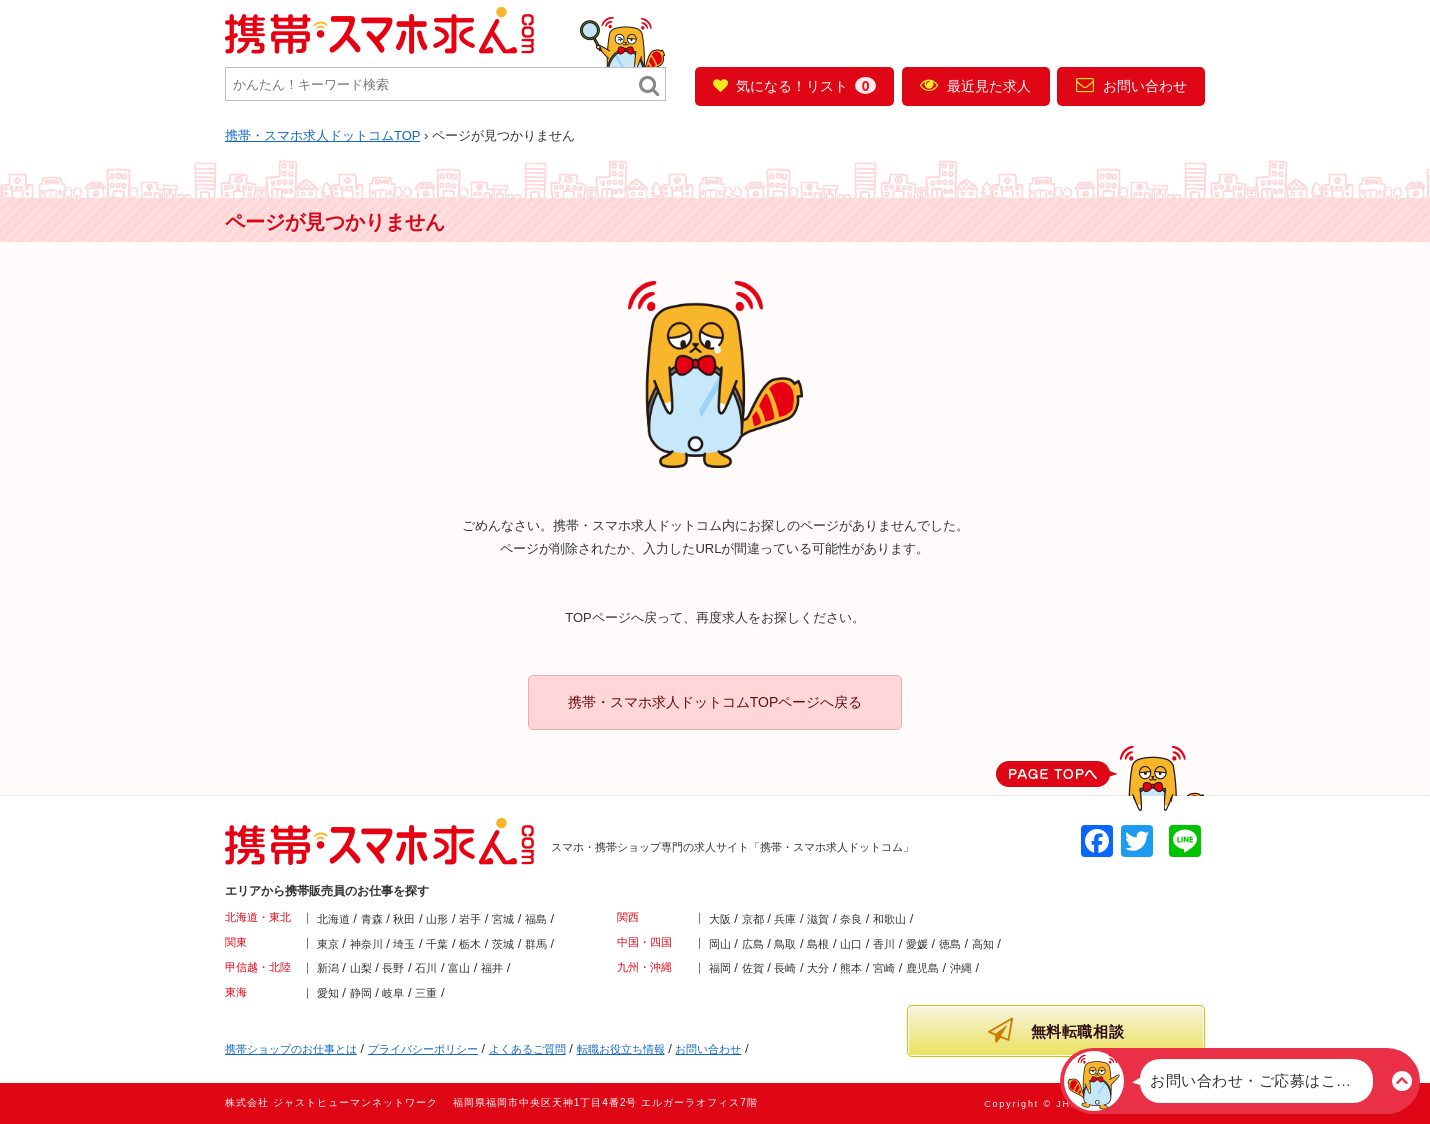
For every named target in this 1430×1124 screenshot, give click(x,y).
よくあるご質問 (527, 1049)
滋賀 (818, 919)
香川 (884, 944)
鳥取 (785, 944)
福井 (492, 968)
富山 (459, 968)
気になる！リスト (794, 85)
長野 (393, 968)
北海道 (333, 919)
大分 (818, 968)
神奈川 (366, 944)
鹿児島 (922, 968)
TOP (322, 135)
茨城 (503, 944)
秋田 (404, 919)
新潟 (328, 968)
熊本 (851, 968)
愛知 (328, 993)
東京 (328, 944)
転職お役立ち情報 (621, 1049)
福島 (536, 919)
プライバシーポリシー (423, 1049)
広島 (753, 944)
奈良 (851, 919)
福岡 (720, 968)
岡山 (720, 944)
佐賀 (753, 968)
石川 (426, 968)
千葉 (437, 944)
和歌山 (889, 919)
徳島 (950, 944)
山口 (851, 944)
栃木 (470, 944)
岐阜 (393, 993)
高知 (983, 944)
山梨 (361, 968)
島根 (818, 944)
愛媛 (917, 944)
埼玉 (404, 944)
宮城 (503, 919)
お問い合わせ (1131, 85)
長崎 (785, 968)
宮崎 (884, 968)
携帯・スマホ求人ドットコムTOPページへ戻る (715, 702)
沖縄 (961, 968)
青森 (372, 919)
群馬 (536, 944)
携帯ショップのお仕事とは (291, 1049)
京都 (753, 919)
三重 (426, 993)
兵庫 (785, 919)
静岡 (361, 993)
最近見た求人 (975, 85)
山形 (437, 919)
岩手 (470, 919)
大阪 (720, 919)
